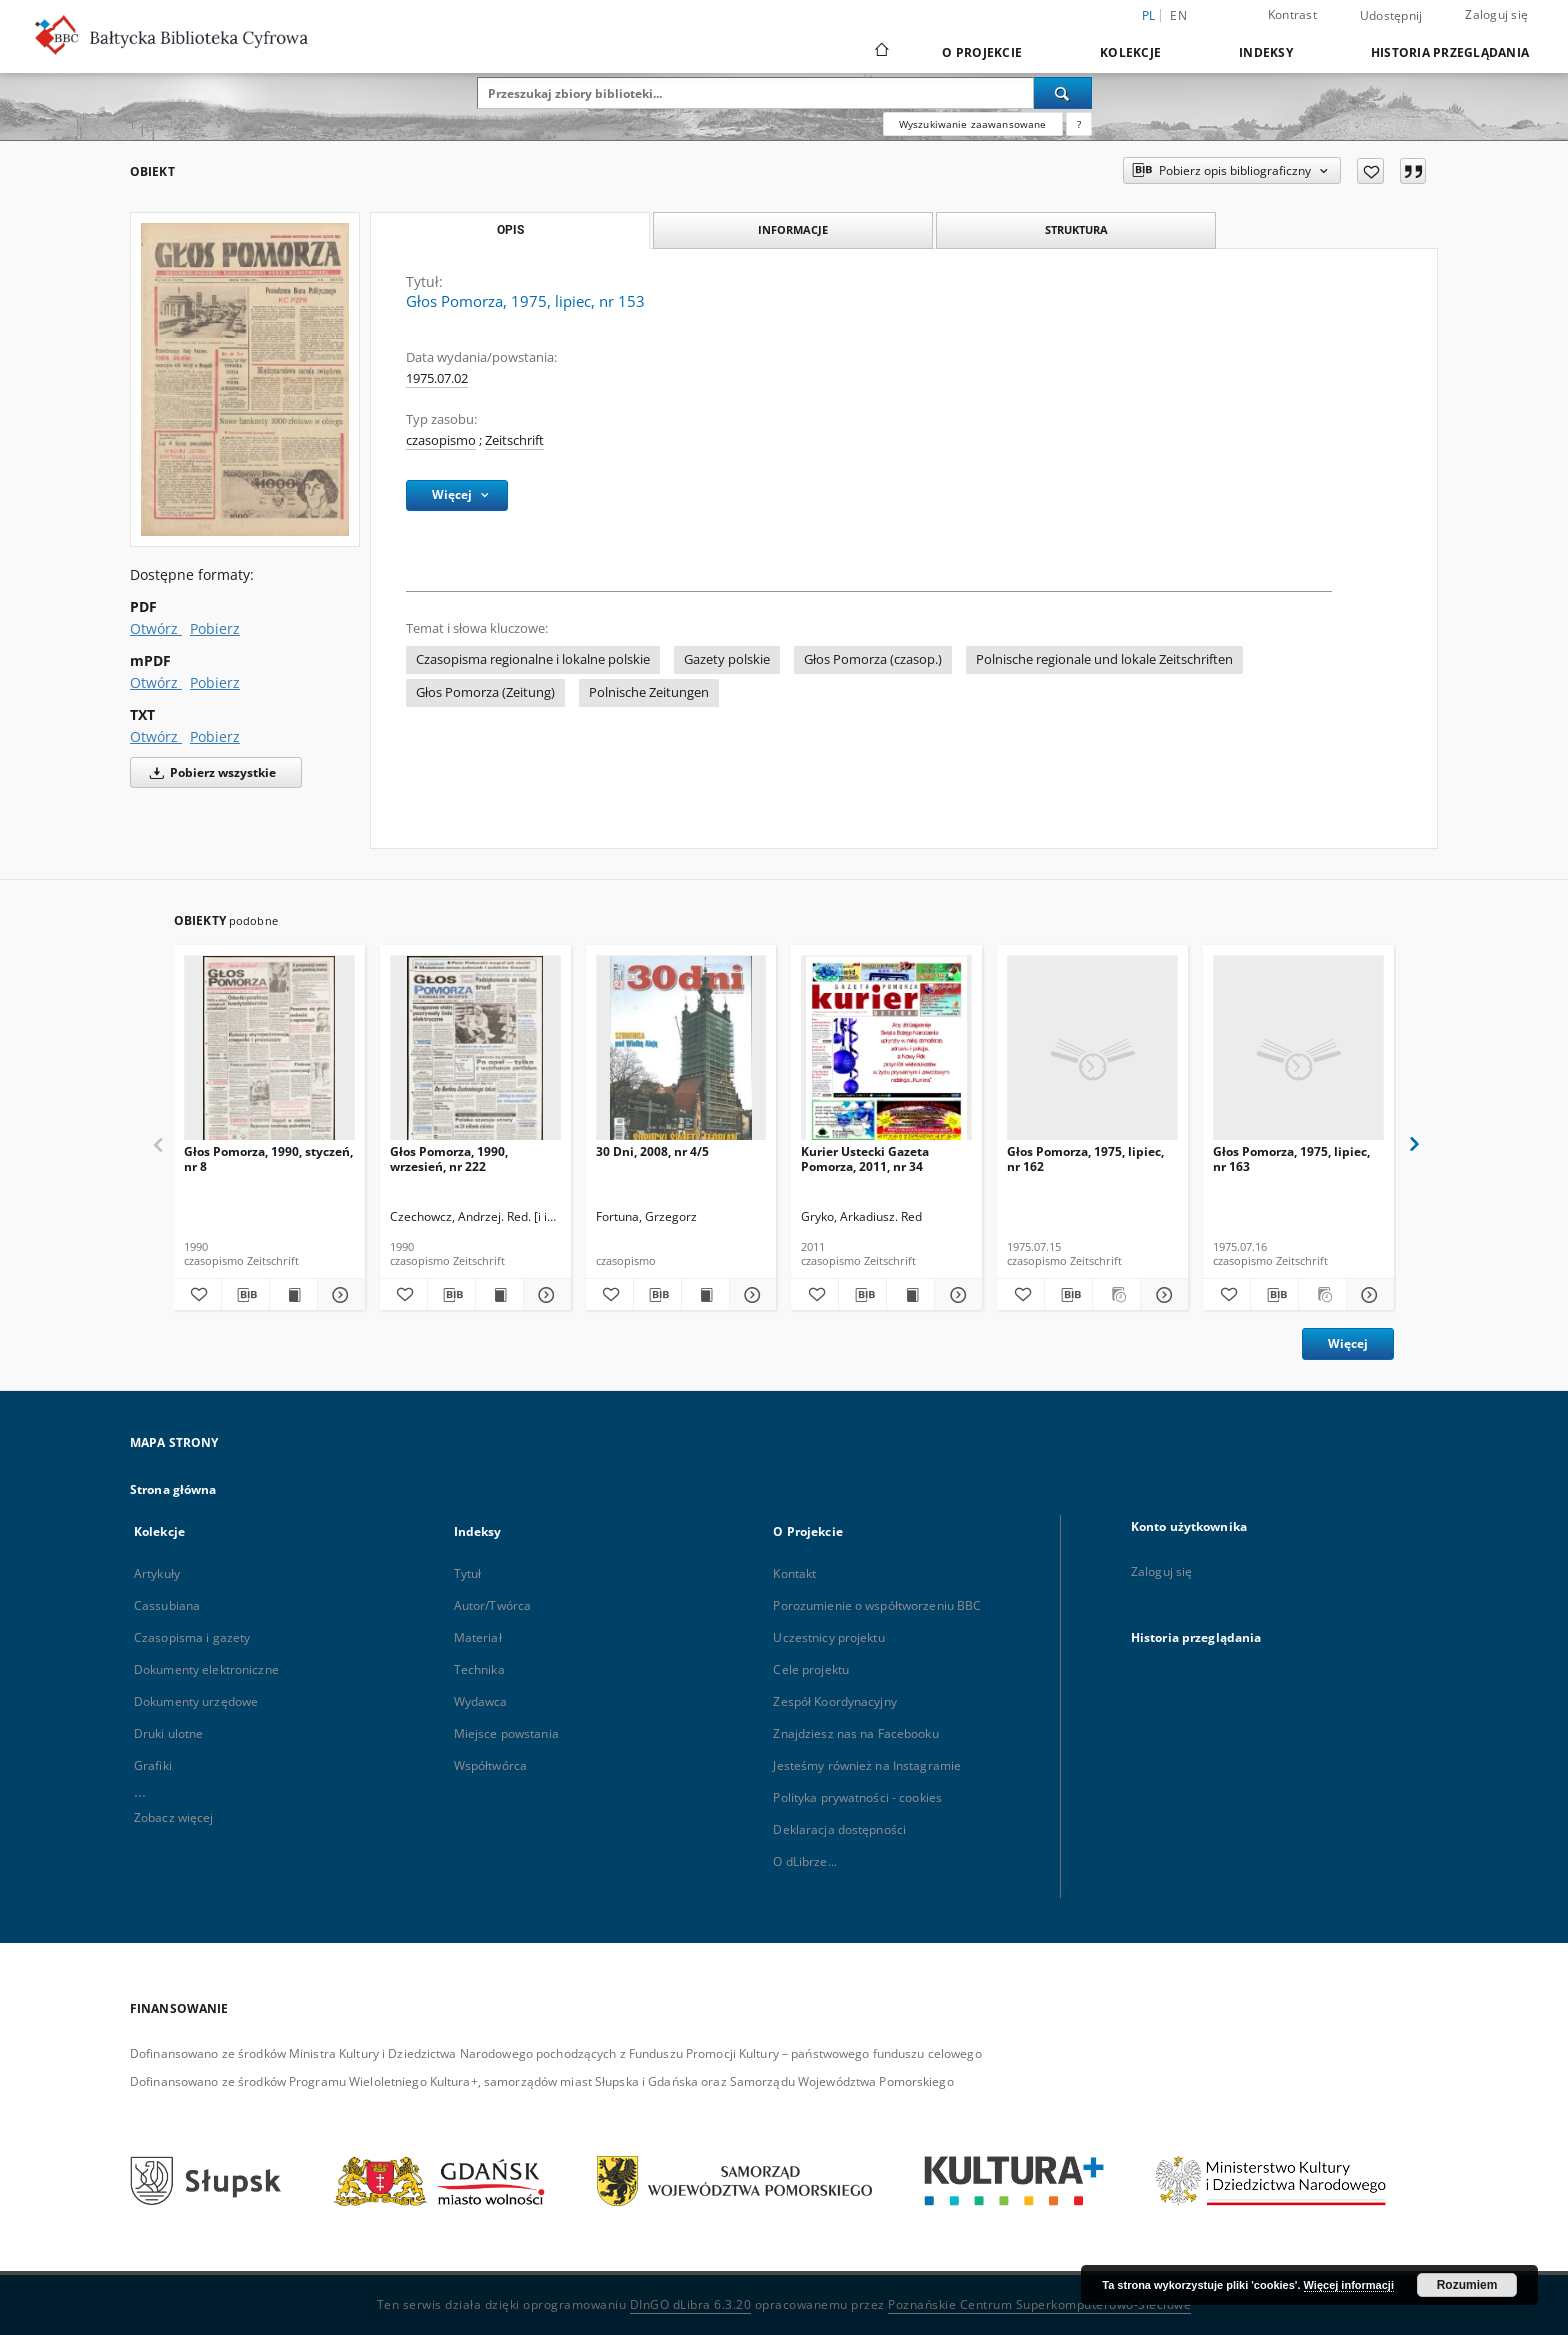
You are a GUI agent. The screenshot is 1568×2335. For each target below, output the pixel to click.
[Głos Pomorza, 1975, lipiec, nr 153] (245, 379)
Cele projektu (811, 1669)
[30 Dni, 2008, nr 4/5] (681, 1053)
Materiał (478, 1637)
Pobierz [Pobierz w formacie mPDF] (215, 682)
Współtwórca (490, 1765)
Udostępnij (1391, 16)
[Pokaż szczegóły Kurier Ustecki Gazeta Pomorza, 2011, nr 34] (955, 1295)
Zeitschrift (514, 440)
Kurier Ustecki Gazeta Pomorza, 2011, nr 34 (865, 1158)
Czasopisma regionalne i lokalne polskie (533, 659)
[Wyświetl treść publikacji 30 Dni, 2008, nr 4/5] (705, 1295)
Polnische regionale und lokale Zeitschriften (1104, 659)
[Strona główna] (880, 52)
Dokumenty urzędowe (196, 1701)
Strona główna (173, 1489)
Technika (479, 1669)
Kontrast (1292, 14)
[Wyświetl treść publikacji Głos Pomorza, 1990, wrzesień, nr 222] (499, 1295)
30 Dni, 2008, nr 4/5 (652, 1151)
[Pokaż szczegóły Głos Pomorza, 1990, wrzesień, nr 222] (544, 1295)
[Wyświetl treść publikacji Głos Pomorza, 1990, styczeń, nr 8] (293, 1295)
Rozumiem (1467, 2285)
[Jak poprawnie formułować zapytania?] (1079, 124)
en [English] (1178, 15)
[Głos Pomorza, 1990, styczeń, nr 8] (269, 1053)
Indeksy (1266, 52)
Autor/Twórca (492, 1605)
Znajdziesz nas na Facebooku (855, 1733)
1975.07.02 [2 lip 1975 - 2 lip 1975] (437, 378)
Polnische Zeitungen (649, 692)
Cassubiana (167, 1605)
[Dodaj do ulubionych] (1370, 171)
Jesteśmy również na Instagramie (867, 1765)
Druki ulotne (168, 1733)
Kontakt (794, 1573)
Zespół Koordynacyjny (834, 1701)
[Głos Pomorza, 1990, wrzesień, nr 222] (475, 1053)
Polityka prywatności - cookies (857, 1797)
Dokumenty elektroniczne (206, 1669)
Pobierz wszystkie (209, 772)
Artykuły (157, 1573)
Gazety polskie (727, 659)
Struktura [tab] (1076, 229)
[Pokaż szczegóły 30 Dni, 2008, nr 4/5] (750, 1295)
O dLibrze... (804, 1861)
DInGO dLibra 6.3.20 (691, 2304)
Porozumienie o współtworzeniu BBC (877, 1605)
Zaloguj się (1496, 14)
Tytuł (468, 1573)
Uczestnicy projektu (828, 1637)
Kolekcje (1130, 52)
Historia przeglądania (1450, 52)
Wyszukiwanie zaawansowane (973, 124)
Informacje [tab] (793, 229)
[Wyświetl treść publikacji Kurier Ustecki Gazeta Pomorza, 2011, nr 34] (910, 1295)
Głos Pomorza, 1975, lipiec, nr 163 (1291, 1158)
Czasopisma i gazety (192, 1637)
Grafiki (153, 1765)
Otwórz (156, 628)
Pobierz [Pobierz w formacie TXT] (215, 736)
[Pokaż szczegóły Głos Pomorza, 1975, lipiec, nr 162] (1161, 1295)
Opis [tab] (510, 230)
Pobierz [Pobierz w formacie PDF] (215, 628)
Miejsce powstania (506, 1733)
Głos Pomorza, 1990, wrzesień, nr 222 (449, 1158)
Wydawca (481, 1701)
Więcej (1348, 1343)
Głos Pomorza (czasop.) (873, 659)
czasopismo (441, 440)
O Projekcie (982, 52)
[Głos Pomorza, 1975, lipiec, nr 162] (1092, 1053)
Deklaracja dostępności (839, 1829)
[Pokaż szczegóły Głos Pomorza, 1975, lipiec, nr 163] (1367, 1295)
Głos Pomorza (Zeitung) (485, 692)
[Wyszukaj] (1063, 93)
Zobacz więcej (174, 1817)
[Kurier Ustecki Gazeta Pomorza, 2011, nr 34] (886, 1053)
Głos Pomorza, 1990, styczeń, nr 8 (268, 1158)
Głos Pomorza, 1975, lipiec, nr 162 (1085, 1158)
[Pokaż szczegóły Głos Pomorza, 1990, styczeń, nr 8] (338, 1295)
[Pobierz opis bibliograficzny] (245, 1295)
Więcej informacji (1349, 2285)
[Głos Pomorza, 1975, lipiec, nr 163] (1298, 1053)
